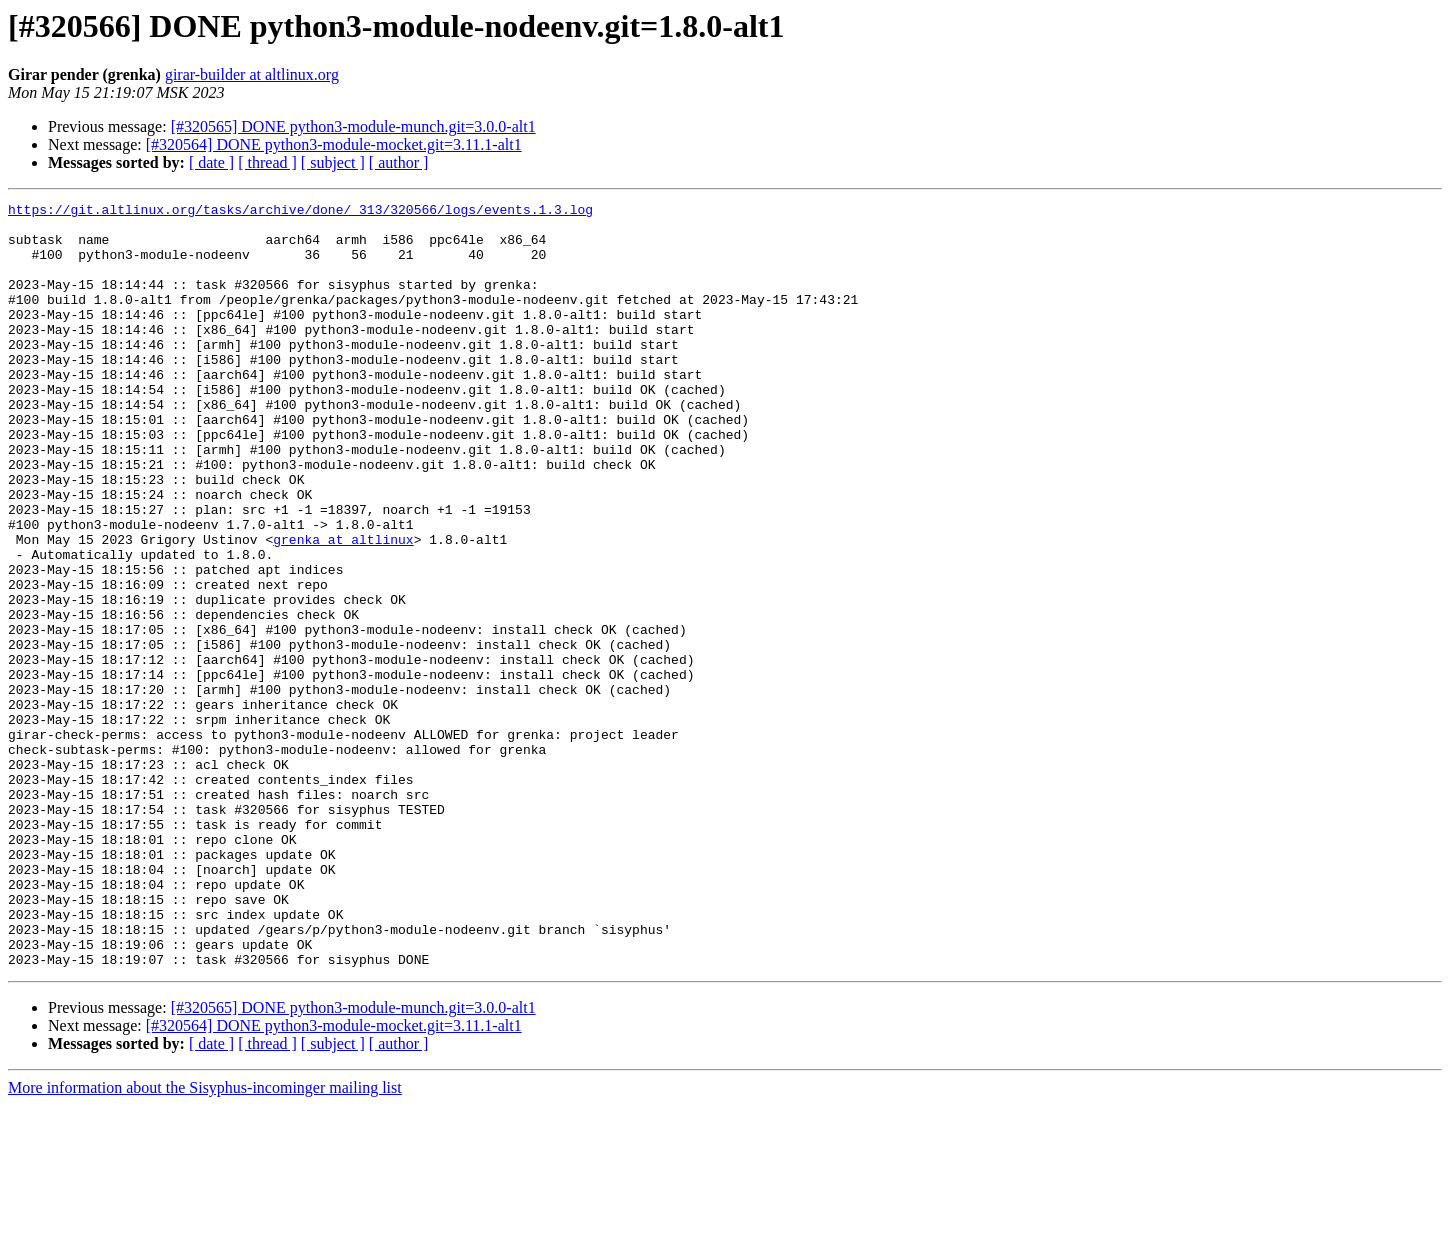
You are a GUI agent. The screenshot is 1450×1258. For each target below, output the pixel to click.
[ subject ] (333, 162)
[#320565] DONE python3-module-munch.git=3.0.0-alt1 (353, 126)
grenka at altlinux (343, 608)
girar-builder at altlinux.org (252, 74)
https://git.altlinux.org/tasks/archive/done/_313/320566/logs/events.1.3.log (300, 212)
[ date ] (211, 162)
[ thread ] (267, 162)
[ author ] (399, 162)
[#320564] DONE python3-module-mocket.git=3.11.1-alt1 (334, 144)
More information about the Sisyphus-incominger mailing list (205, 1240)
